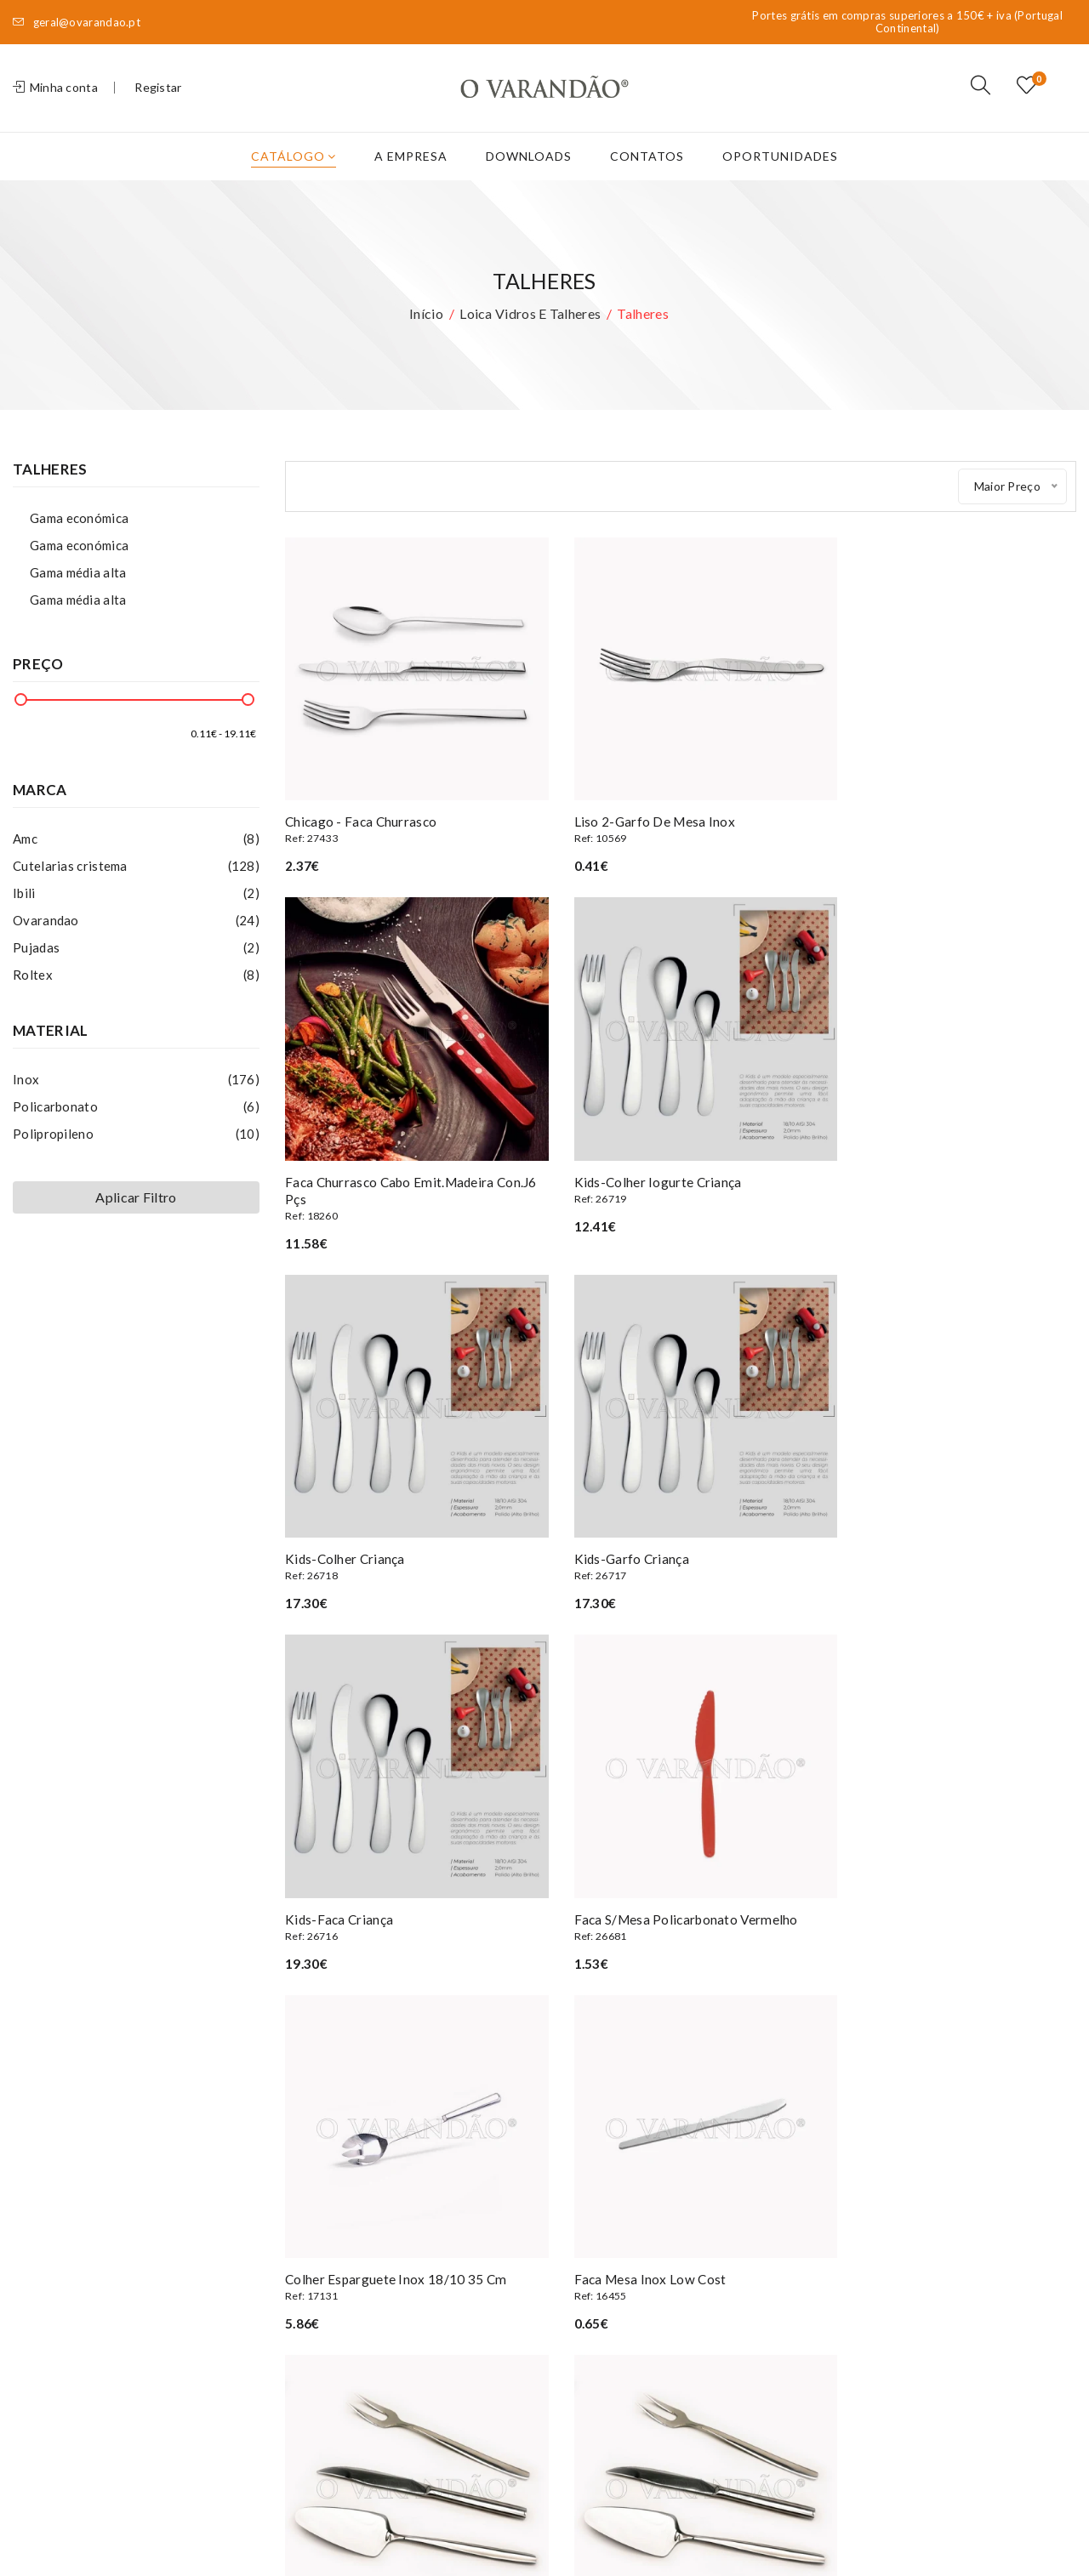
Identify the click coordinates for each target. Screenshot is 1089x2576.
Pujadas (136, 968)
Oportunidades (780, 177)
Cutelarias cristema (136, 887)
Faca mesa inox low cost (408, 1883)
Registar (157, 98)
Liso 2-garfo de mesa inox (680, 835)
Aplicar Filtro (135, 1218)
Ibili (136, 914)
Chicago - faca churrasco (408, 835)
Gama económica (79, 539)
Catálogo (293, 177)
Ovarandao (136, 941)
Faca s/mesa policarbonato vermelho (680, 1539)
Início (426, 335)
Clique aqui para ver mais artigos (680, 1976)
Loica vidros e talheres (530, 335)
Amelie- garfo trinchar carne (953, 1883)
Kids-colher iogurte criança (408, 1196)
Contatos (647, 177)
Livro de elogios (329, 2338)
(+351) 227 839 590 (104, 2192)
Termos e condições (342, 2262)
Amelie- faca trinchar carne (680, 1883)
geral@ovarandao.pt (76, 22)
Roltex (136, 995)
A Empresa (411, 177)
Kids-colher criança (680, 1196)
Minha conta (55, 98)
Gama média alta (78, 593)
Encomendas (501, 2236)
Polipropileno (136, 1155)
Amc (136, 859)
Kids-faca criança (408, 1539)
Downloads (529, 177)
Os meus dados (510, 2211)
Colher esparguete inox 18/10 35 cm (953, 1539)
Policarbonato (136, 1127)
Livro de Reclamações (345, 2313)
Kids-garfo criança (953, 1196)
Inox (136, 1100)
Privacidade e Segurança (352, 2287)
